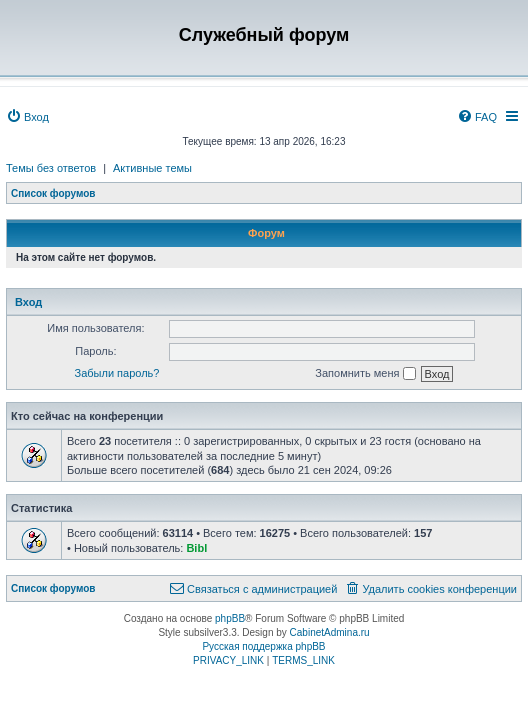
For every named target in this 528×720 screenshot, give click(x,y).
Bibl (196, 548)
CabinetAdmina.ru (330, 632)
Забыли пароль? (117, 373)
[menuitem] (27, 117)
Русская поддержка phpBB (263, 646)
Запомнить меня (365, 374)
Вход (28, 302)
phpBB (230, 618)
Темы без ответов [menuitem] (51, 168)
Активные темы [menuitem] (152, 168)
